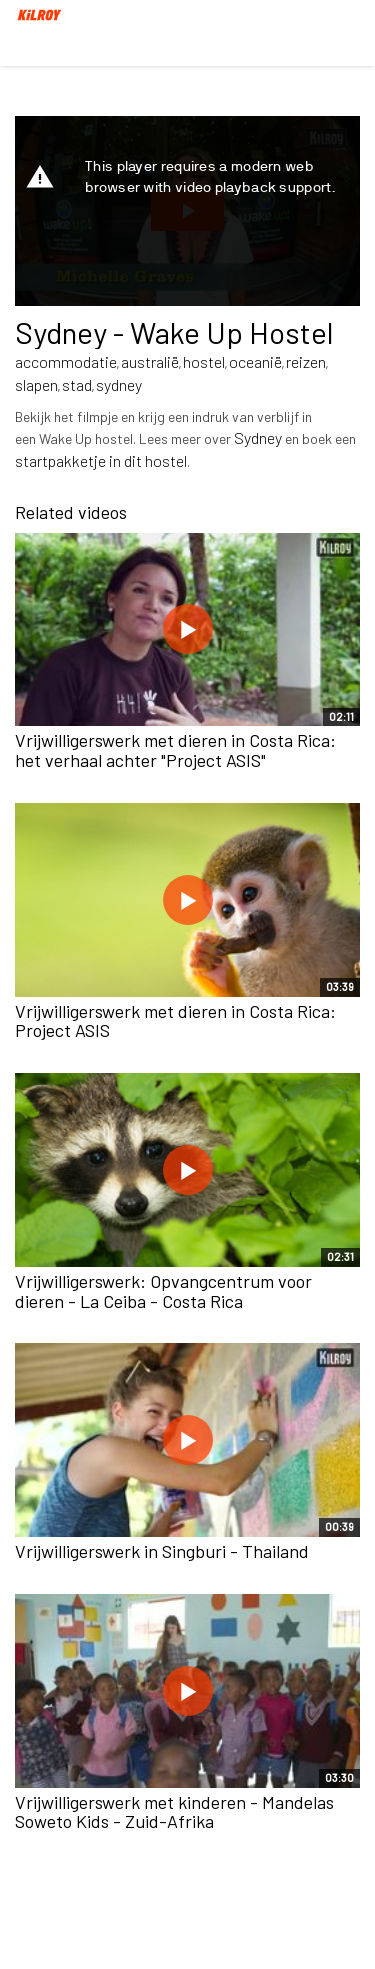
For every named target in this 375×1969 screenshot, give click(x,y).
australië (150, 361)
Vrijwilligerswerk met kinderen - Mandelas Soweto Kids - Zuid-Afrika (174, 1812)
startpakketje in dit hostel (101, 460)
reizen (306, 361)
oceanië (255, 361)
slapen (36, 384)
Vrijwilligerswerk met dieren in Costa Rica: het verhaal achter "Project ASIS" (175, 750)
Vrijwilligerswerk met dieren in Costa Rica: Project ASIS (175, 1021)
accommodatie (66, 361)
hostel (204, 361)
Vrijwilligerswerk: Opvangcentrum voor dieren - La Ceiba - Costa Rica (163, 1291)
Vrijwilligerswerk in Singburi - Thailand (162, 1551)
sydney (119, 384)
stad (77, 384)
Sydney (258, 437)
